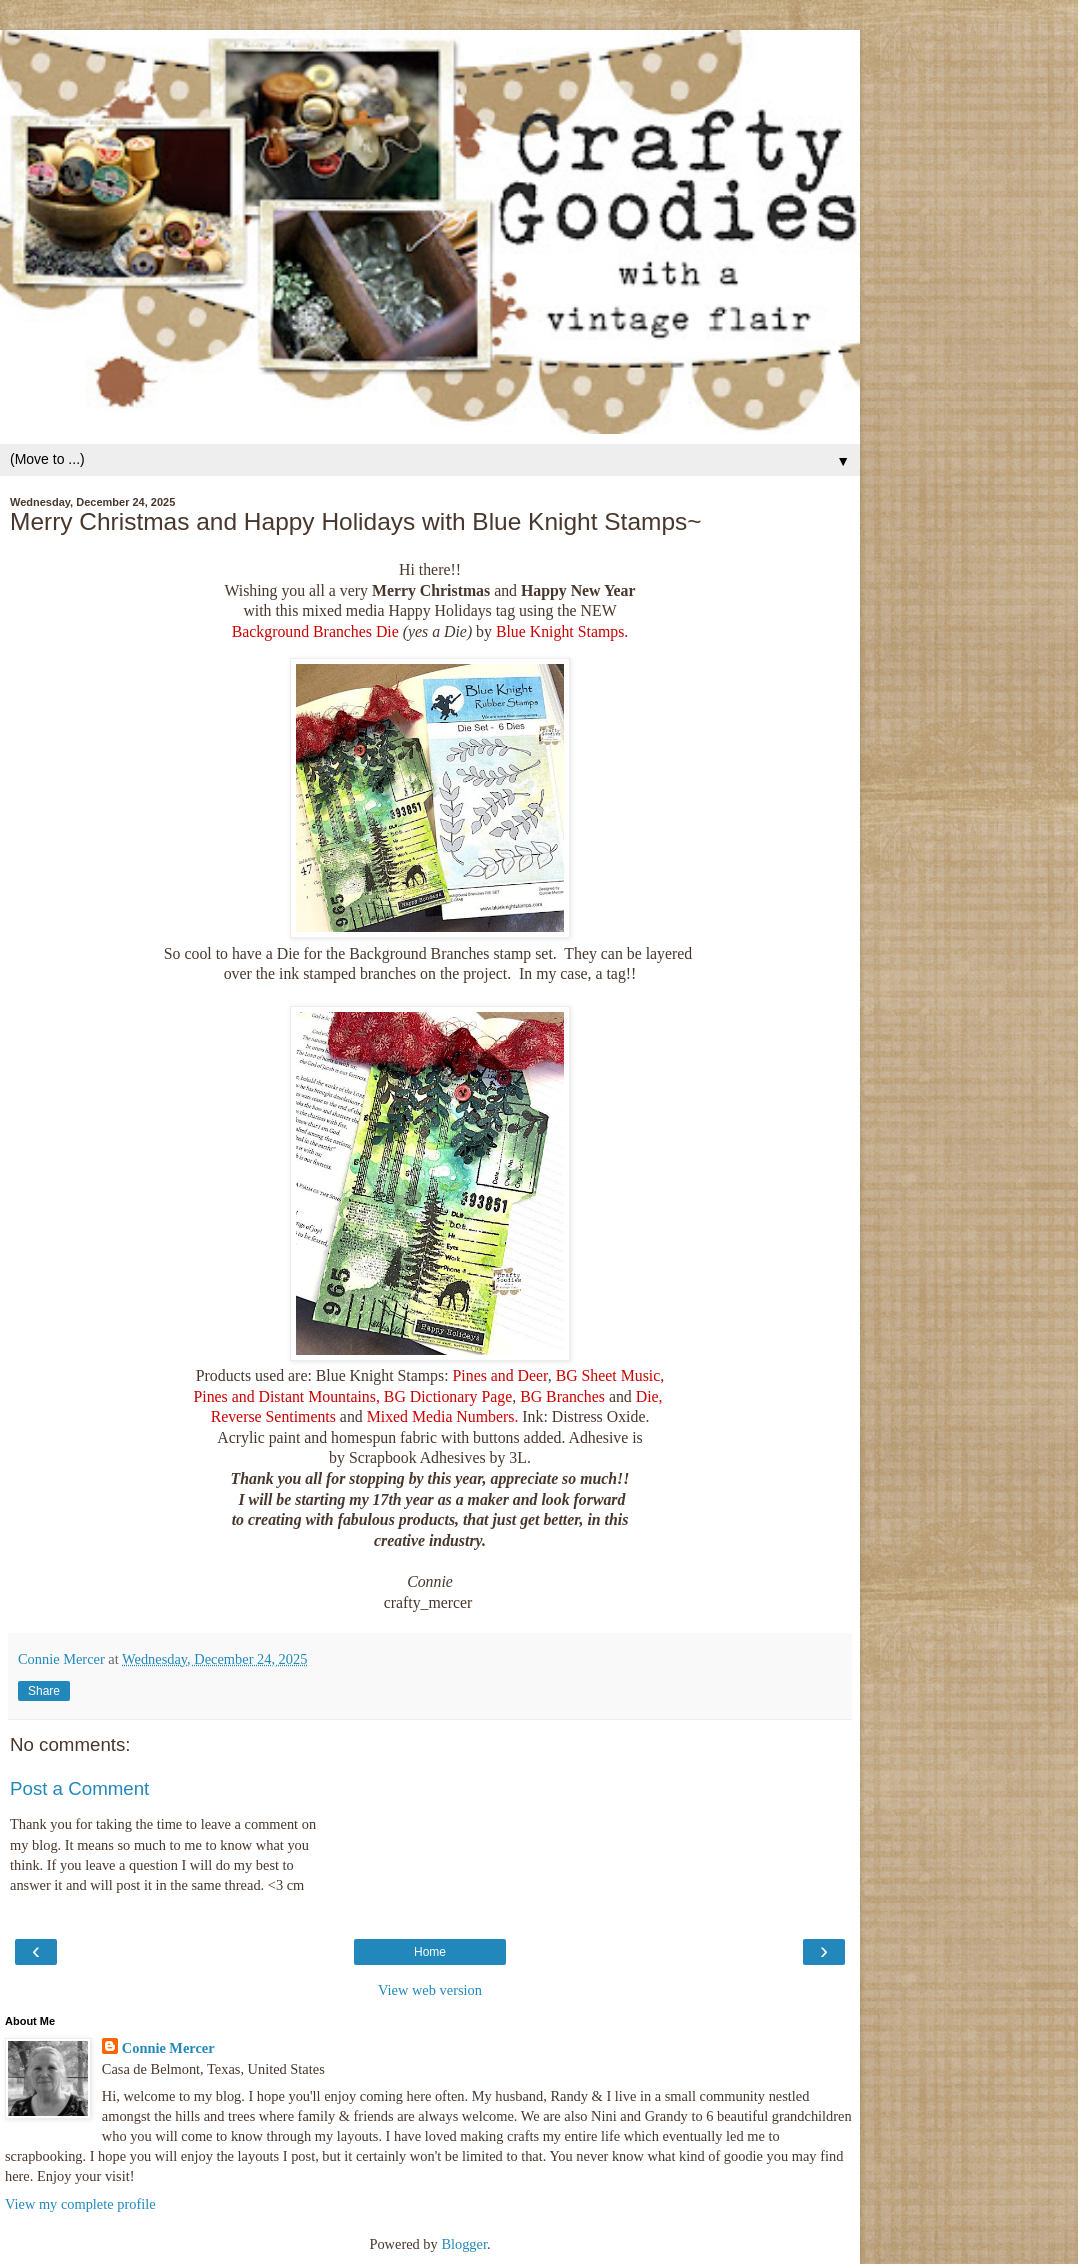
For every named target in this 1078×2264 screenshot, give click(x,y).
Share (44, 1691)
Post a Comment (79, 1788)
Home (430, 1952)
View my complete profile (80, 2204)
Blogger (464, 2244)
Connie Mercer (168, 2048)
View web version (430, 1990)
